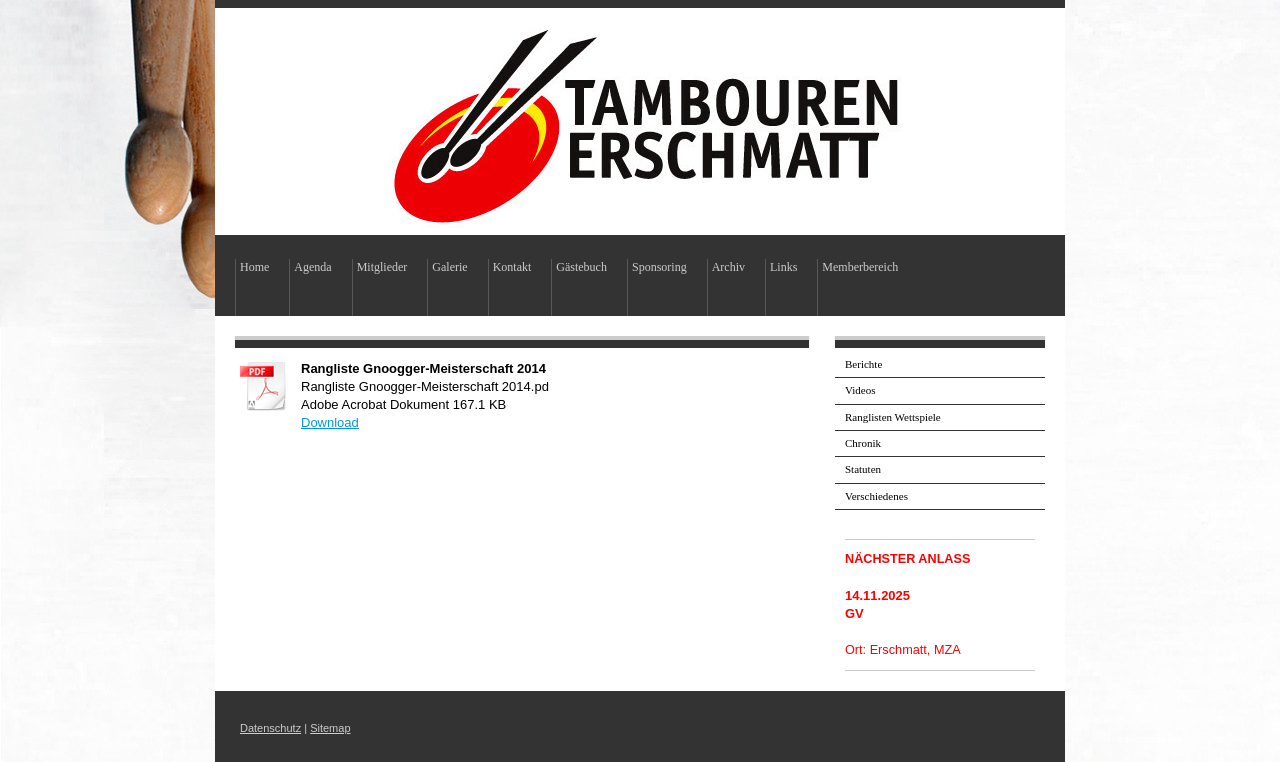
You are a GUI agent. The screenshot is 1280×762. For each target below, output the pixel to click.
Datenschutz (270, 728)
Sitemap (330, 728)
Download (330, 422)
